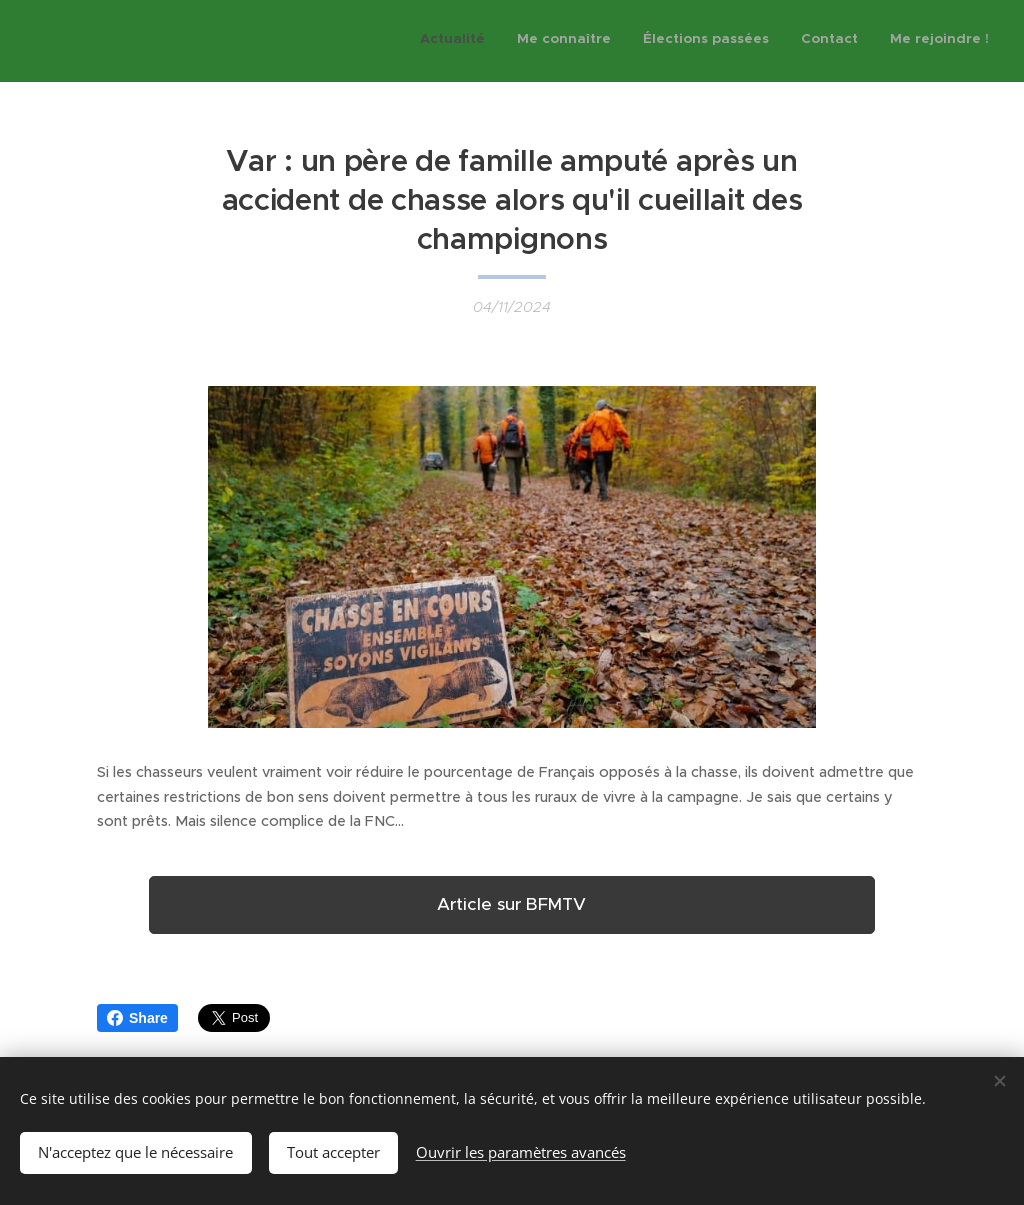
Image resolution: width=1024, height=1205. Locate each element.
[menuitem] (866, 41)
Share (137, 1018)
